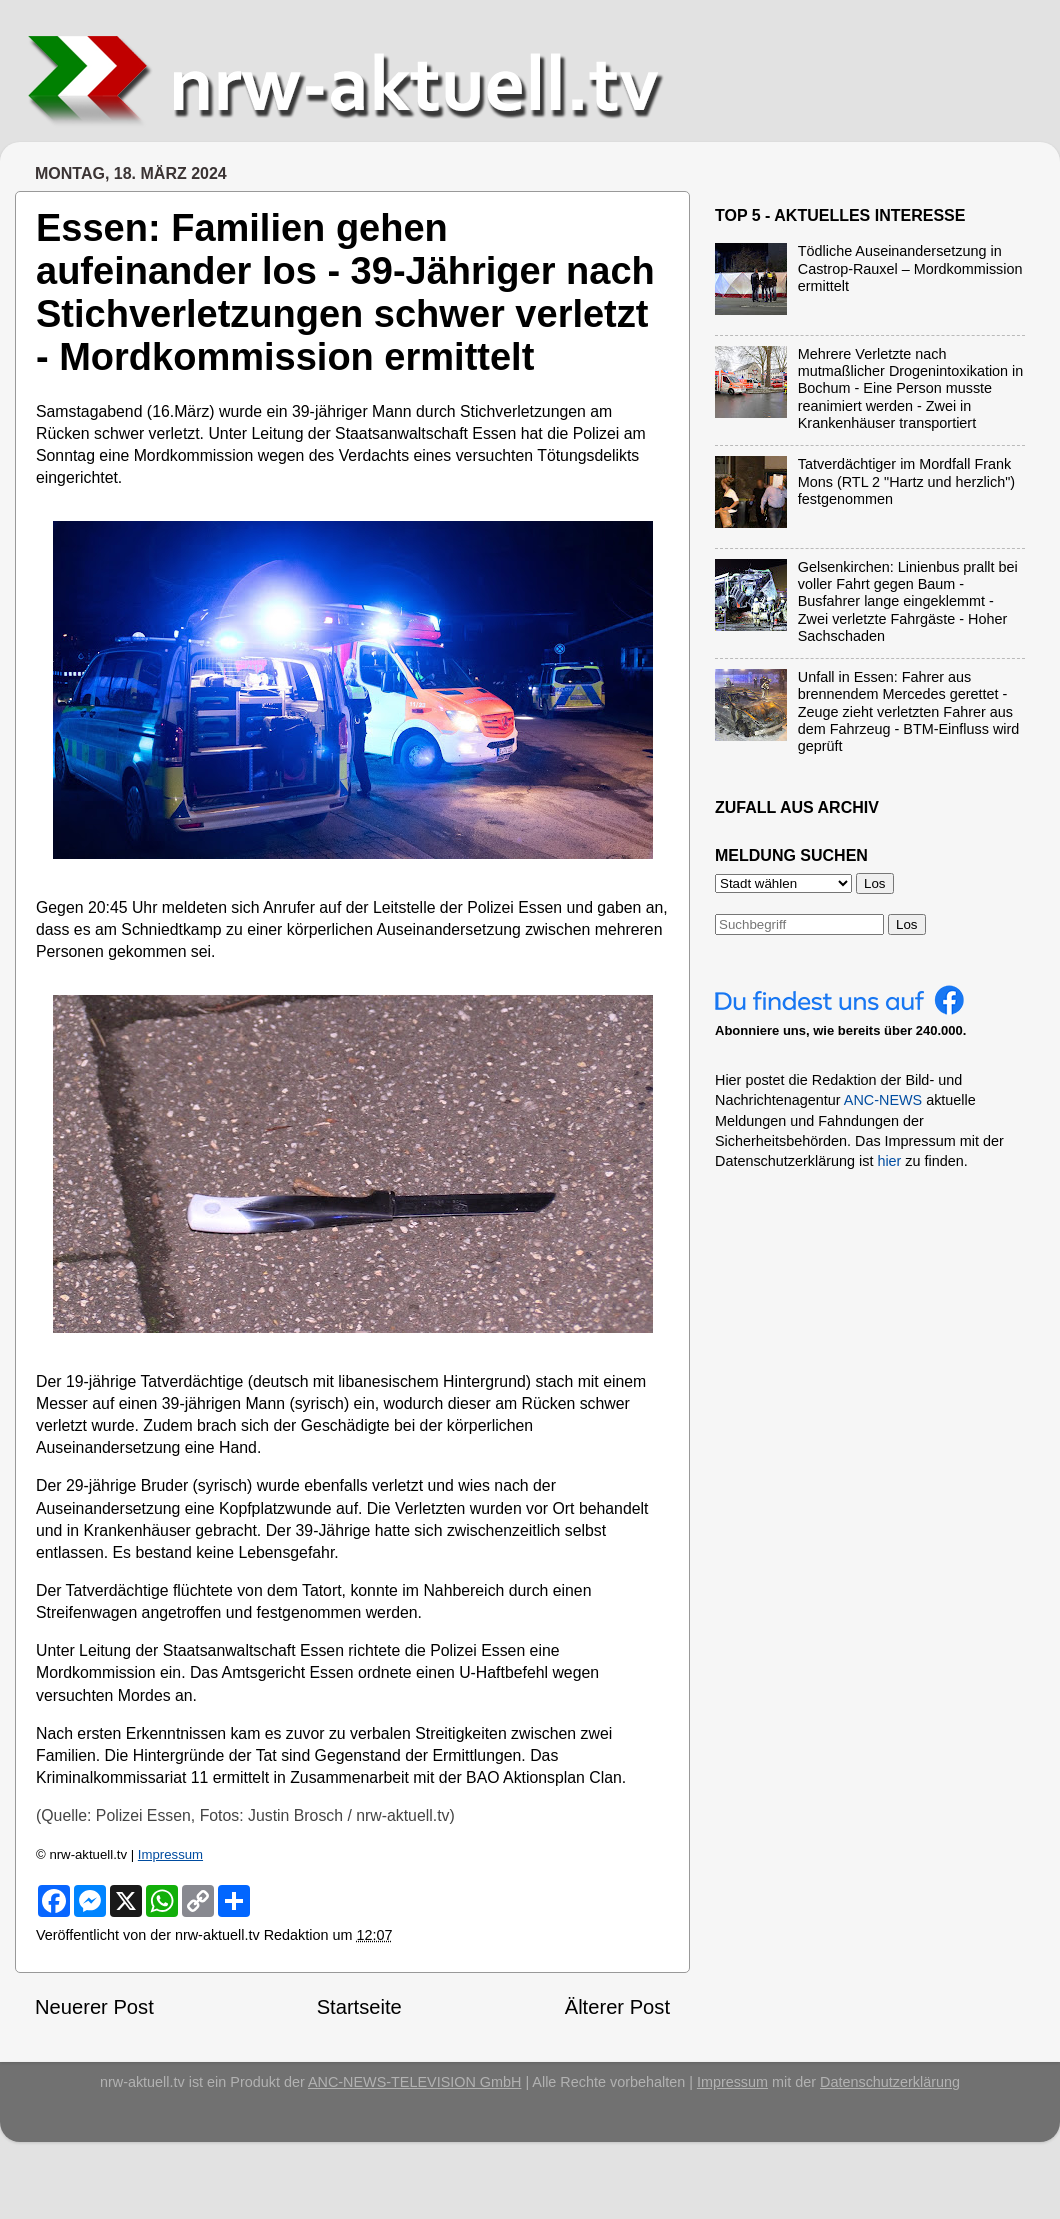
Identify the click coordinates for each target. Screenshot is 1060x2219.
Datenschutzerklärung (890, 2082)
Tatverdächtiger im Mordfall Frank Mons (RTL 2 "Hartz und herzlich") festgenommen (906, 481)
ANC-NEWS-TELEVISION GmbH (415, 2082)
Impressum (170, 1854)
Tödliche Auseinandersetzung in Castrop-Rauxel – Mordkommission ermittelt (910, 268)
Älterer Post (617, 2007)
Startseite (359, 2007)
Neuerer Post (94, 2007)
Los (907, 924)
